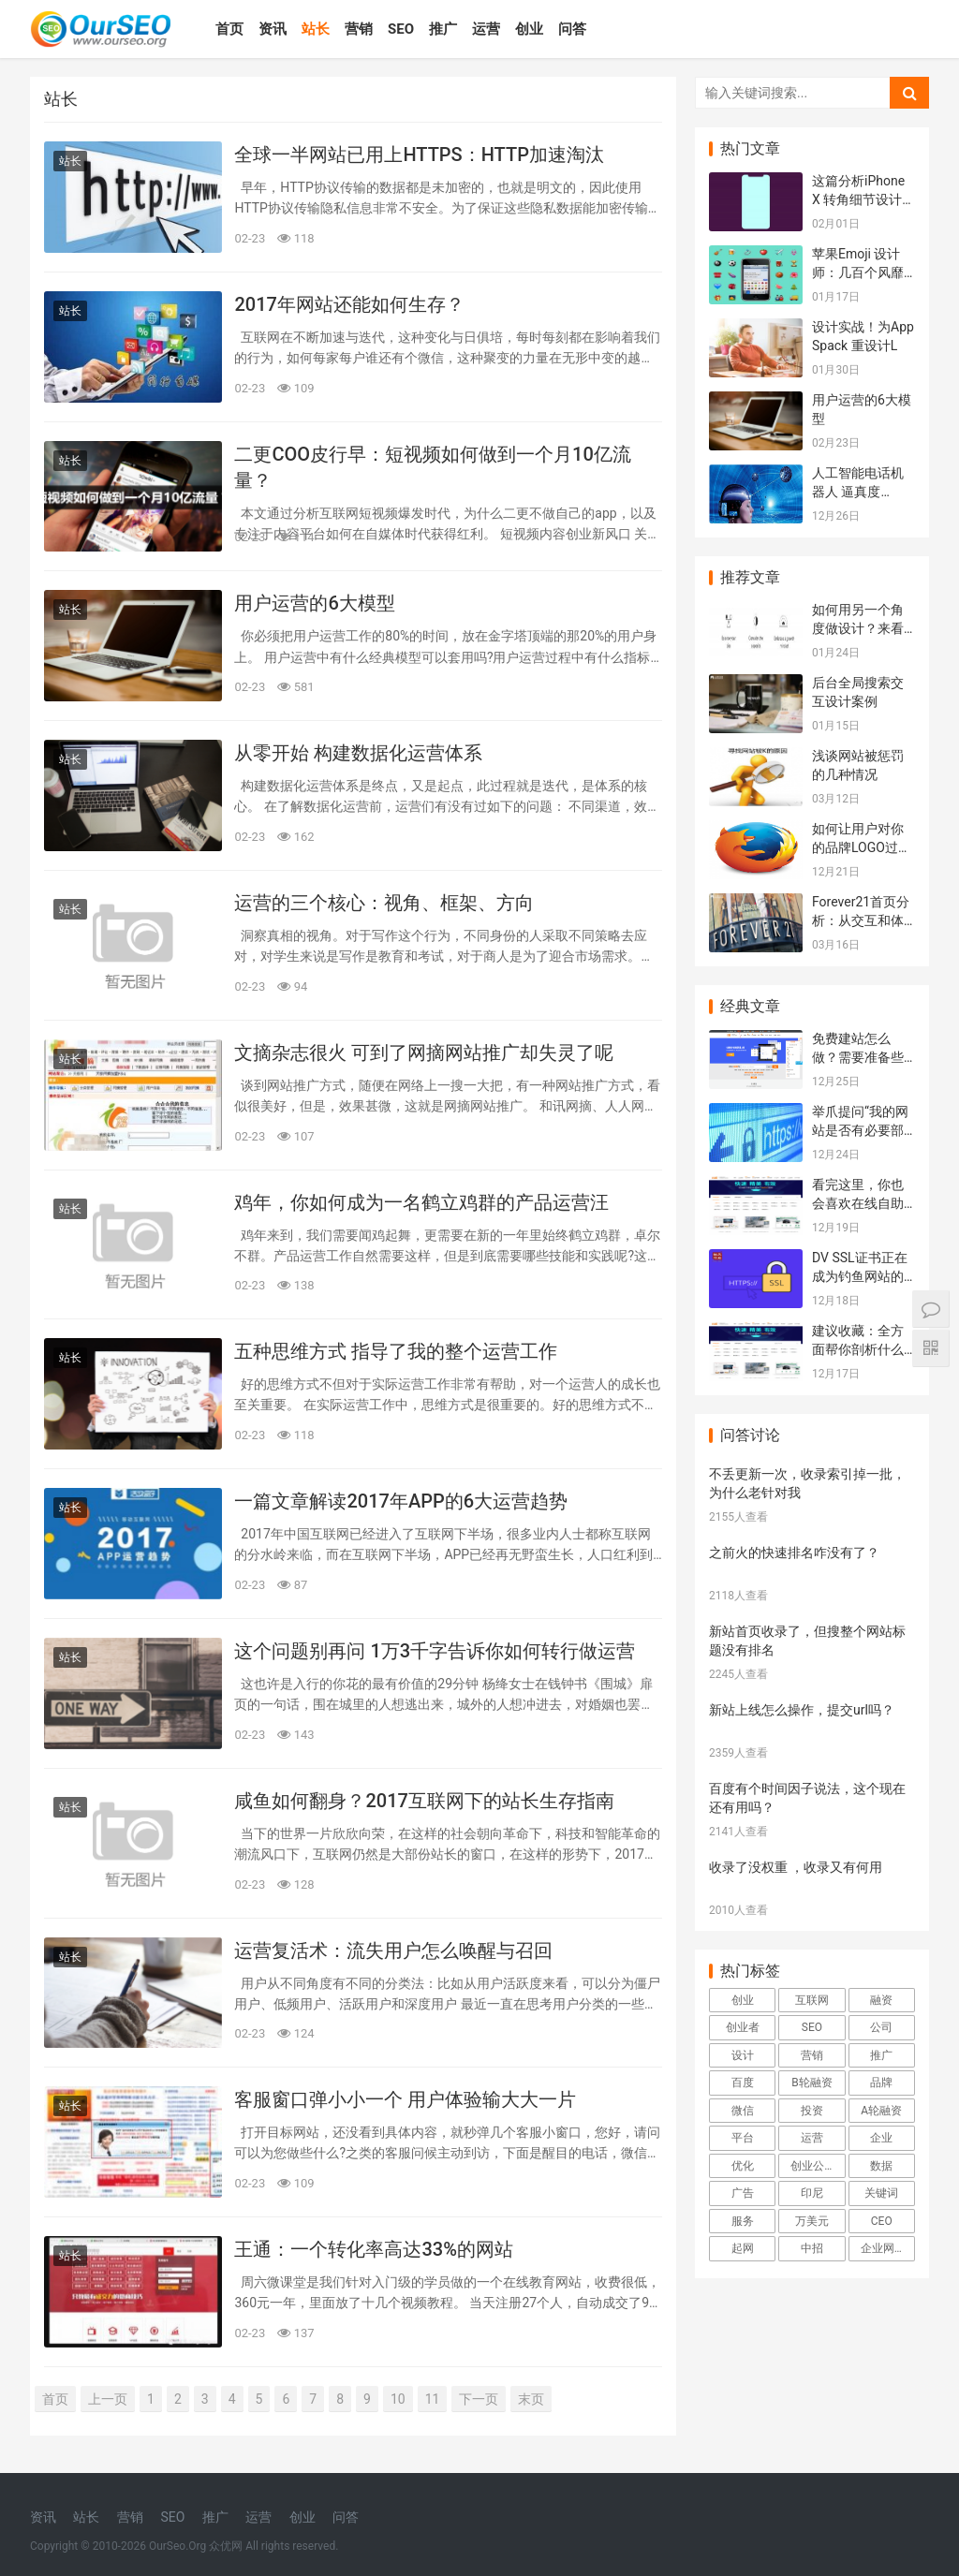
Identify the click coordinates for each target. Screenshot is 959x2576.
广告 (742, 2193)
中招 (812, 2248)
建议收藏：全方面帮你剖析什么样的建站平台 (858, 1349)
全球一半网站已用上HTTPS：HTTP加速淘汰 (419, 154)
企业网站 (883, 2248)
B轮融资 (811, 2082)
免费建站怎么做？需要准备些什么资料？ (858, 1056)
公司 (881, 2027)
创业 (529, 29)
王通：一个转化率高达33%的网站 (373, 2249)
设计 (742, 2055)
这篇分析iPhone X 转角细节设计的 (858, 199)
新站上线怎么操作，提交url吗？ (801, 1709)
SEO (401, 29)
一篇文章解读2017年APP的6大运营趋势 (401, 1501)
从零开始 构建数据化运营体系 (358, 753)
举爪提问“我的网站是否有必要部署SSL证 (860, 1130)
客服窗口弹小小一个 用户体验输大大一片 (405, 2099)
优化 (742, 2165)
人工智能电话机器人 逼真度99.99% (858, 491)
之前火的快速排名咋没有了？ (794, 1552)
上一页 (107, 2399)
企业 (881, 2137)
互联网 (812, 2000)
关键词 (881, 2193)
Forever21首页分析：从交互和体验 (860, 920)
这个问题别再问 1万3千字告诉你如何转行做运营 (434, 1651)
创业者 (743, 2027)
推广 (443, 29)
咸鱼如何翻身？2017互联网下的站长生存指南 (423, 1800)
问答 (572, 29)
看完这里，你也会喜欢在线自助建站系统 (858, 1203)
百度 (742, 2082)
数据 (881, 2165)
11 (432, 2399)
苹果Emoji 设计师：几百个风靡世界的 (858, 272)
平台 (742, 2137)
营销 (359, 29)
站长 (316, 29)
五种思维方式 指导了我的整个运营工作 (395, 1351)
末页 (531, 2399)
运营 (486, 29)
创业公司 (812, 2165)
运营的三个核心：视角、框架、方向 (384, 902)
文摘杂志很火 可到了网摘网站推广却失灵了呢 (423, 1052)
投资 (812, 2110)
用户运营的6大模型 (314, 603)
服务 (742, 2221)
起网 (742, 2248)
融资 (881, 2000)
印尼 (812, 2193)
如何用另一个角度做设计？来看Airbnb (858, 628)
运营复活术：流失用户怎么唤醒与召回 (393, 1950)
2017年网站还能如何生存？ (349, 304)
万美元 (812, 2221)
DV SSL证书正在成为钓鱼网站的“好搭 (859, 1276)
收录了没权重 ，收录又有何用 (795, 1867)
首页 (229, 29)
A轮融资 (881, 2110)
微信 (742, 2110)
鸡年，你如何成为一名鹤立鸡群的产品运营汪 (421, 1202)
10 (398, 2399)
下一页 (478, 2399)
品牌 (881, 2082)
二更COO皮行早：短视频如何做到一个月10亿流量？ (432, 467)
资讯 (272, 29)
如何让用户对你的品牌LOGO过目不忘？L (861, 847)
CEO (882, 2221)
